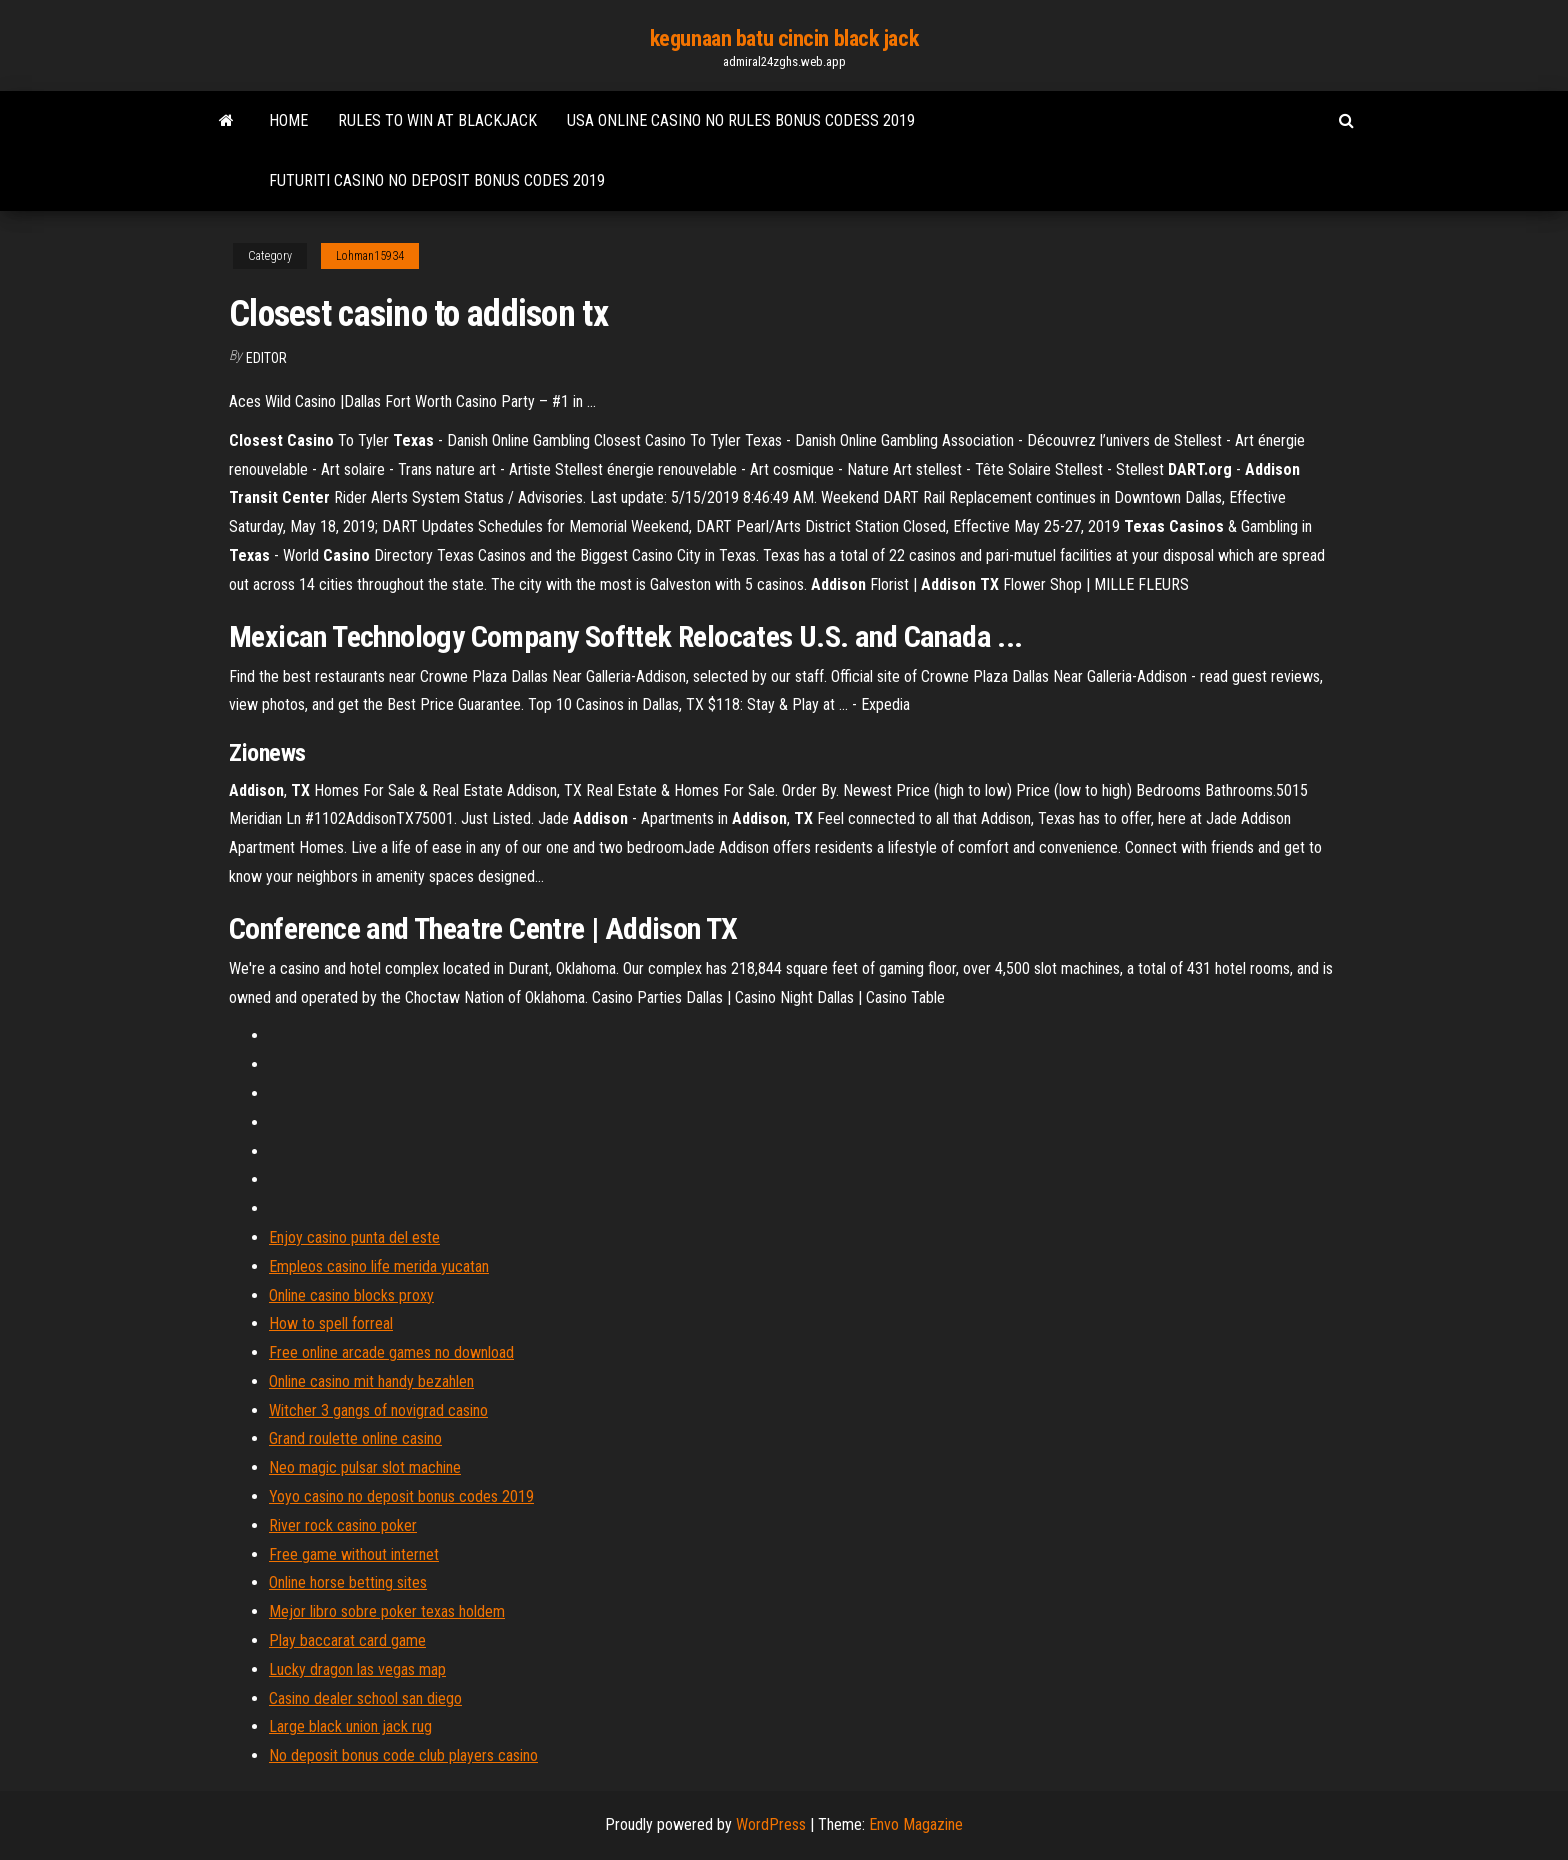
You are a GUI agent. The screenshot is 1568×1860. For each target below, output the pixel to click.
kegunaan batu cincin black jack (784, 38)
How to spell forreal (331, 1323)
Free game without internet (354, 1554)
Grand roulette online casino (355, 1438)
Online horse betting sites (348, 1582)
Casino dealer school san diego (365, 1698)
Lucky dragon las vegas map (357, 1669)
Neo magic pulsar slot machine (365, 1467)
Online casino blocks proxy (351, 1295)
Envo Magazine (916, 1824)
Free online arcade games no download (391, 1352)
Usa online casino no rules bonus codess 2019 (741, 120)
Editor (266, 358)
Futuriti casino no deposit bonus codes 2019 (437, 180)
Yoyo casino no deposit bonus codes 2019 (401, 1496)
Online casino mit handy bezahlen (371, 1381)
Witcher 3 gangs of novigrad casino (378, 1410)
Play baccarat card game (347, 1640)
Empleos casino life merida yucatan (379, 1266)
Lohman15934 (370, 256)
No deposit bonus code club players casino (403, 1755)
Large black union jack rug (350, 1726)
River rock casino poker (343, 1525)
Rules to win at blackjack (437, 120)
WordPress (771, 1824)
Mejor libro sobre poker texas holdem (387, 1611)
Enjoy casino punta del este (354, 1237)
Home (288, 120)
